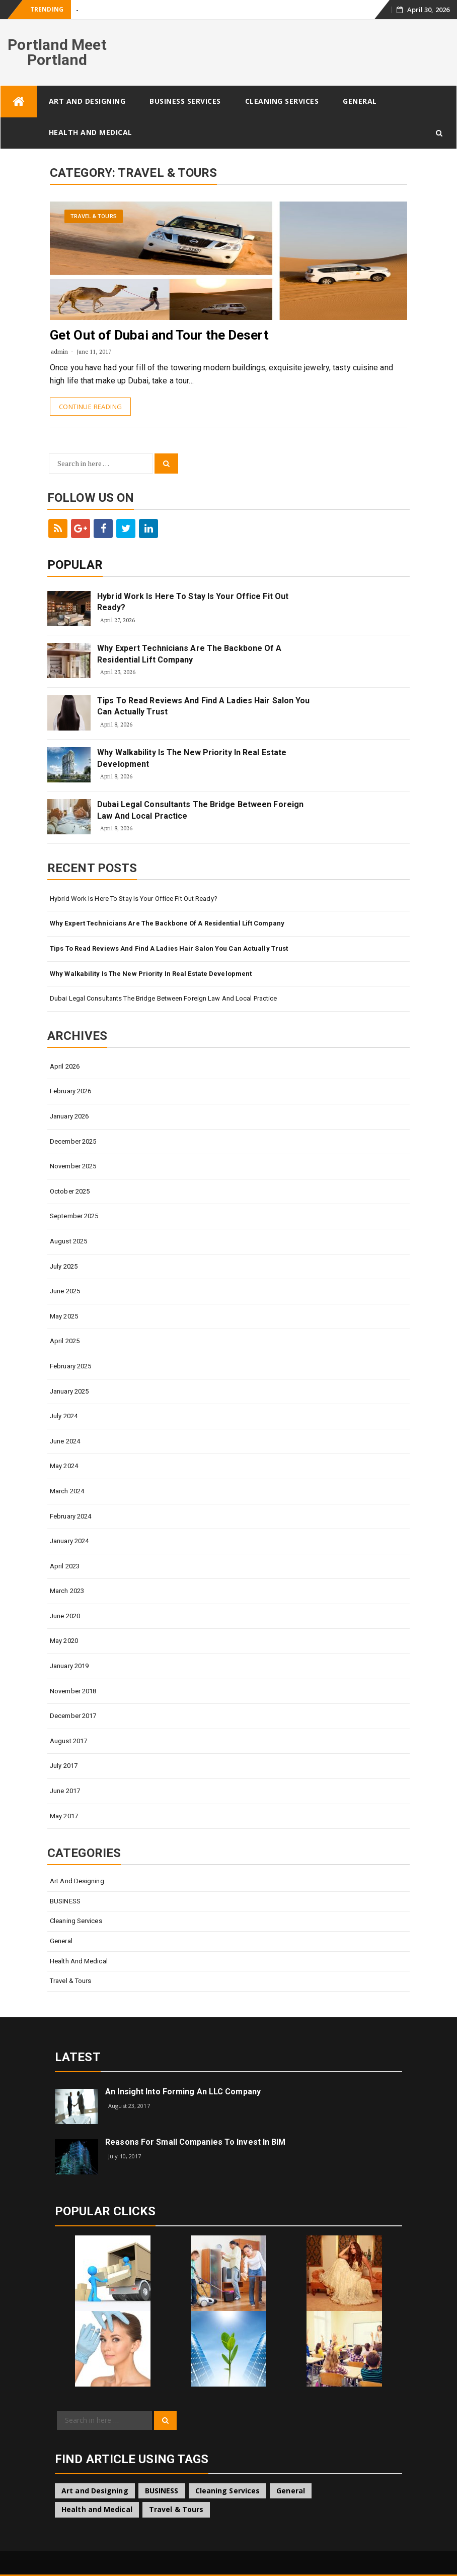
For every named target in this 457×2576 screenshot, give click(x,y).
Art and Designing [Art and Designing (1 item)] (94, 2490)
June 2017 (65, 1791)
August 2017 (68, 1741)
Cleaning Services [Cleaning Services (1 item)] (227, 2490)
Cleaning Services (282, 101)
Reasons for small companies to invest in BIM (195, 2142)
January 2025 (69, 1391)
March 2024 (67, 1491)
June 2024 (65, 1441)
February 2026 (70, 1091)
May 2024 (64, 1466)
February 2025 (70, 1366)
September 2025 (74, 1216)
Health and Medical (90, 132)
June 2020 (65, 1616)
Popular (75, 565)
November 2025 (73, 1166)
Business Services (185, 101)
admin (59, 351)
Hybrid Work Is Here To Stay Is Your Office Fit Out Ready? (192, 601)
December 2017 (73, 1716)
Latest (78, 2057)
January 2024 (69, 1541)
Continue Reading (90, 406)
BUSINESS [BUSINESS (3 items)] (162, 2490)
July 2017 (64, 1765)
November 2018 (73, 1691)
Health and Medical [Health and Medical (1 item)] (96, 2509)
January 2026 (69, 1116)
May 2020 (64, 1640)
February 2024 (70, 1516)
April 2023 (65, 1566)
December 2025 (73, 1141)
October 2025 (70, 1191)
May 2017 (64, 1816)
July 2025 (64, 1266)
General (360, 101)
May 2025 (64, 1316)
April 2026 (65, 1066)
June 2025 (65, 1291)
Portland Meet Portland (57, 52)
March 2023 (67, 1591)
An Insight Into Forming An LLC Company (183, 2091)
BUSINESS (65, 1901)
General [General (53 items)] (290, 2490)
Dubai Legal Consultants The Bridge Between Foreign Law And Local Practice (200, 810)
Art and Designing (87, 101)
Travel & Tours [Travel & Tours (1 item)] (176, 2509)
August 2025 (68, 1241)
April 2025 (65, 1341)
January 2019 (69, 1666)
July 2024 (64, 1416)
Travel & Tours (93, 216)
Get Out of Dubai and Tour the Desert (159, 335)
